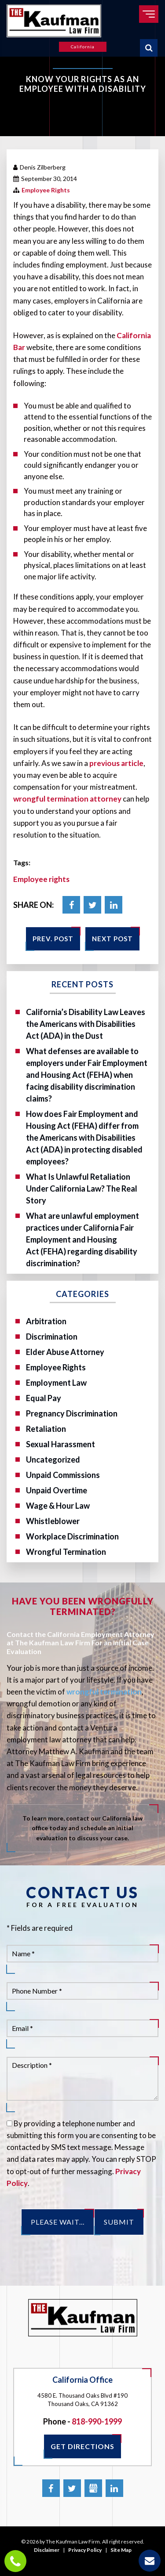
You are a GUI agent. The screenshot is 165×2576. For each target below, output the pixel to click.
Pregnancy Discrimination (71, 1413)
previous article (116, 763)
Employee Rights (46, 190)
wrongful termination (104, 1691)
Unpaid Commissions (63, 1475)
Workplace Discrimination (72, 1536)
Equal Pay (43, 1398)
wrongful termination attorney (67, 798)
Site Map (121, 2550)
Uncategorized (53, 1459)
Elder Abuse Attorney (65, 1352)
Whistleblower (53, 1521)
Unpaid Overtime (56, 1490)
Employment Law (56, 1382)
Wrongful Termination (66, 1552)
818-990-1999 (97, 2421)
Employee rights (41, 879)
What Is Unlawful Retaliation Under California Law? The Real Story (81, 1188)
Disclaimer (46, 2550)
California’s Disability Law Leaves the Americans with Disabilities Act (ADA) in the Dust (85, 1024)
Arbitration (46, 1321)
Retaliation (46, 1429)
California (83, 46)
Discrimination (51, 1336)
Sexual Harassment (60, 1444)
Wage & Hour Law (58, 1505)
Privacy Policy (85, 2550)
